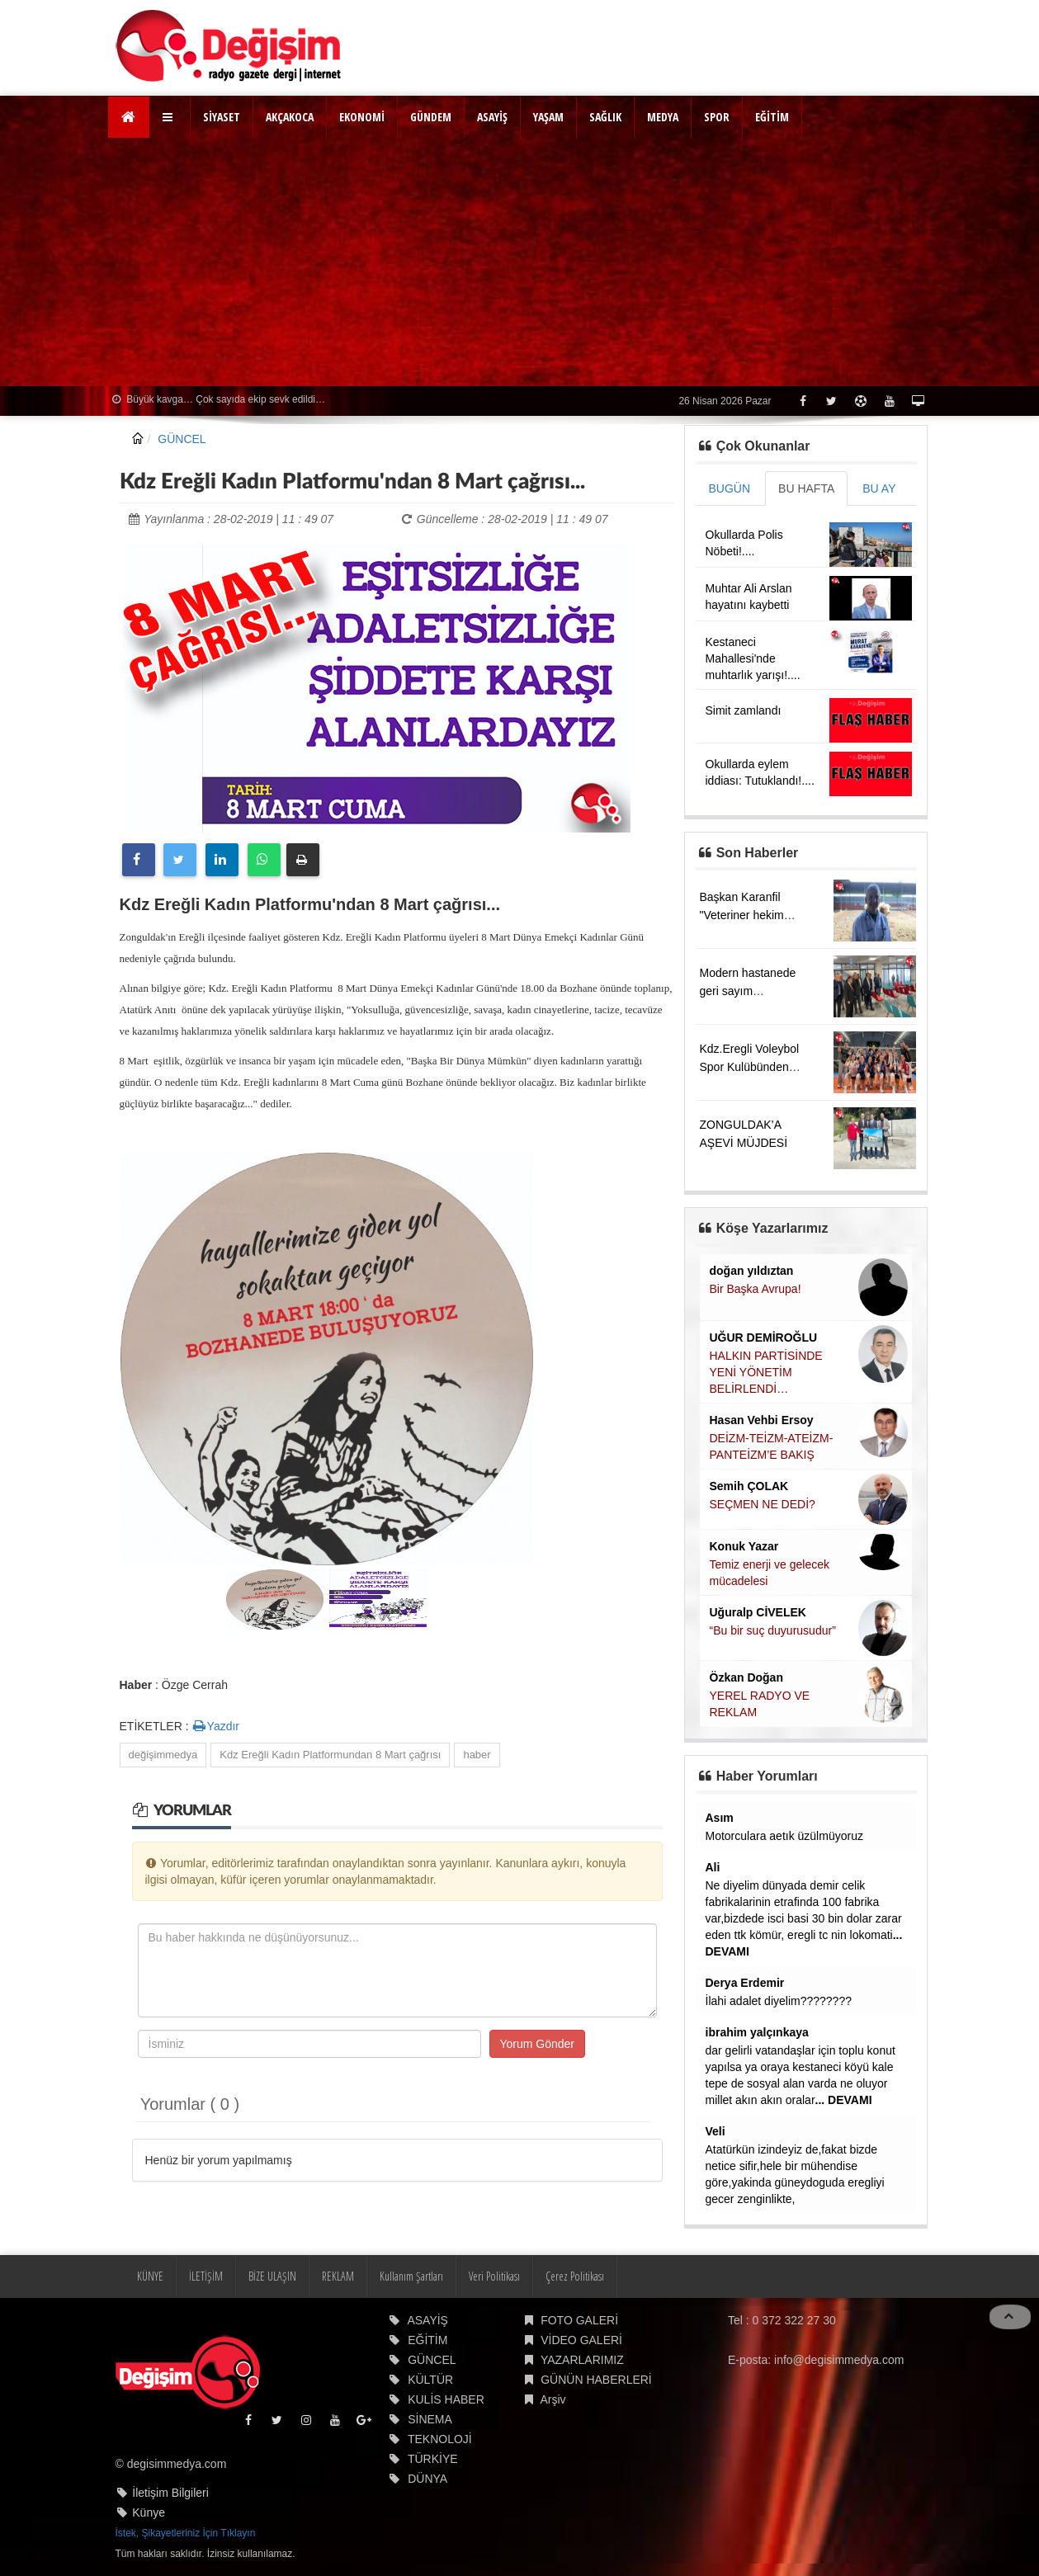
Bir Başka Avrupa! (755, 1288)
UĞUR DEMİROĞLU (764, 1337)
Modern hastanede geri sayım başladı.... (748, 991)
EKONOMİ (362, 117)
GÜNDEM (430, 117)
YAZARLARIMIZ (582, 2359)
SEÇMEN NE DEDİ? (762, 1504)
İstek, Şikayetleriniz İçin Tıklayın (186, 2533)
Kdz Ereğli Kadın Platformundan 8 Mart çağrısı (330, 1754)
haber (476, 1754)
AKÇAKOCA (290, 117)
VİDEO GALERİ (581, 2340)
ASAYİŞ (492, 117)
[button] (169, 117)
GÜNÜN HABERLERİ (596, 2379)
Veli (715, 2131)
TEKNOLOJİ (440, 2439)
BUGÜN (730, 488)
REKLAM (338, 2276)
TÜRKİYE (433, 2458)
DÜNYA (427, 2478)
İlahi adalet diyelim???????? (779, 2000)
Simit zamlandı (744, 710)
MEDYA (662, 117)
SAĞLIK (605, 117)
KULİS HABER (446, 2399)
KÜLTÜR (430, 2379)
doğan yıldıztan (752, 1270)
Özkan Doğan (746, 1677)
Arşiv (552, 2399)
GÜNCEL (181, 439)
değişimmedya (163, 1754)
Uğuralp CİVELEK (758, 1612)
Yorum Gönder (537, 2043)
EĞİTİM (772, 117)
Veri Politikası (494, 2276)
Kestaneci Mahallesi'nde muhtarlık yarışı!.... (753, 658)
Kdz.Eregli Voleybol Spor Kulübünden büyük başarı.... (750, 1067)
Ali (713, 1867)
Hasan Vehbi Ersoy (762, 1420)
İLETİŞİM (206, 2276)
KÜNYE (150, 2276)
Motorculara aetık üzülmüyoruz (784, 1835)
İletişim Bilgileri (170, 2492)
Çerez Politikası (574, 2276)
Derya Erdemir (745, 1982)
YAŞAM (548, 117)
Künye (148, 2512)
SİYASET (221, 117)
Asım (720, 1817)
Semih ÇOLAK (749, 1486)
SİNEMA (430, 2419)
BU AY (878, 488)
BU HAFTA (806, 488)
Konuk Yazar (744, 1546)
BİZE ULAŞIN (272, 2276)
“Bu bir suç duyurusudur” (773, 1630)
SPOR (717, 117)
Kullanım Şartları (411, 2276)
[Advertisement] (519, 262)
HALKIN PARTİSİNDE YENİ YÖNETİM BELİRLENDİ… (766, 1372)
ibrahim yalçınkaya (757, 2032)
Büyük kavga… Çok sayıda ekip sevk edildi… (218, 399)
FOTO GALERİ (579, 2320)
